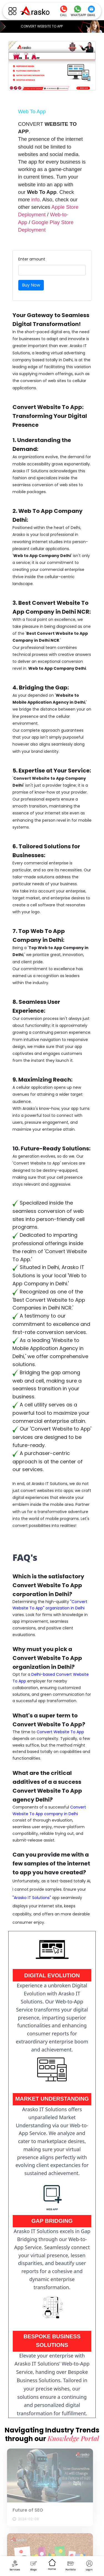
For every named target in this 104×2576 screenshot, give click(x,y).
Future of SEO (25, 2510)
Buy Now (31, 285)
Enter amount (31, 259)
